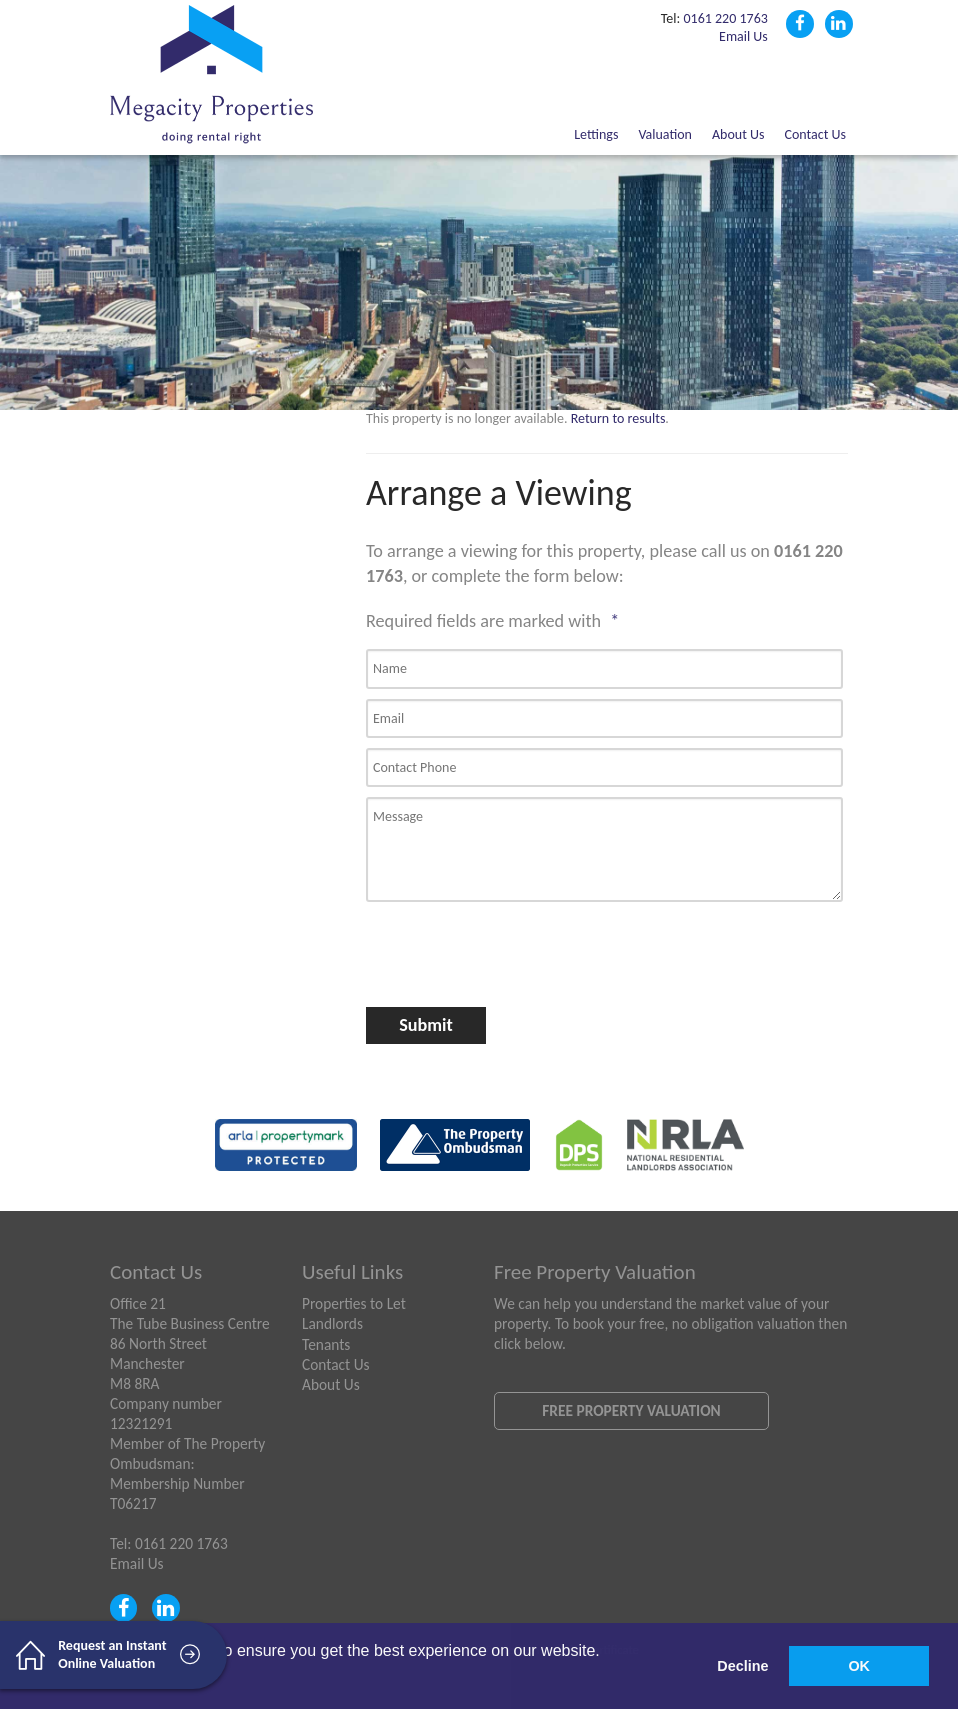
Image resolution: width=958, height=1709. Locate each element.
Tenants (326, 1344)
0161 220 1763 (725, 18)
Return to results (618, 418)
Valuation (665, 134)
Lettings (596, 134)
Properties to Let (354, 1303)
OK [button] (859, 1666)
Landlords (332, 1323)
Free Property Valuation (631, 1410)
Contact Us (815, 134)
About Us (738, 134)
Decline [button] (742, 1666)
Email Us (743, 36)
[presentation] (472, 946)
